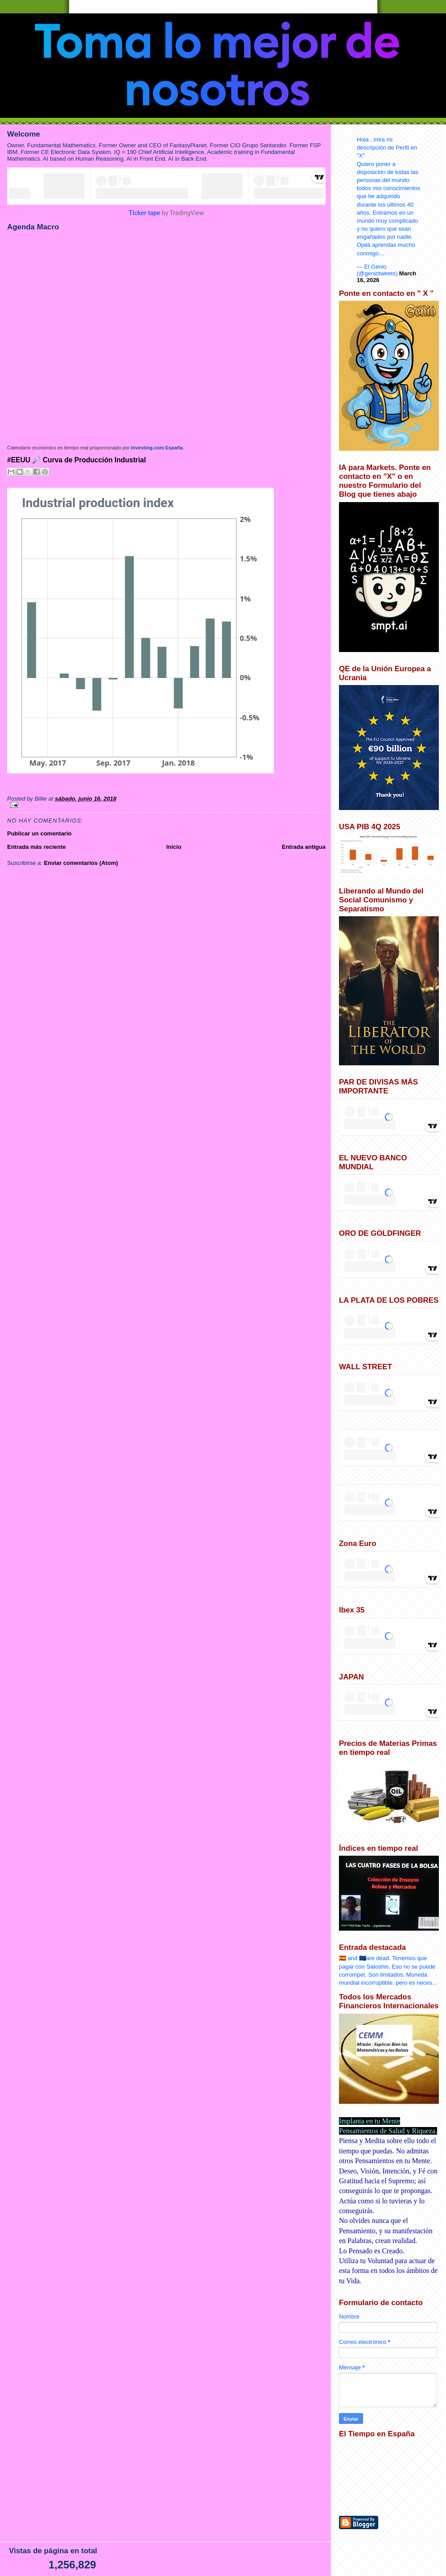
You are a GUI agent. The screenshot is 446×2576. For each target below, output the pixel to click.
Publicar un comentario (39, 833)
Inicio (174, 846)
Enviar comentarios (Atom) (81, 863)
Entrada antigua (304, 846)
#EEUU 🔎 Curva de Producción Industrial (76, 460)
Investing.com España (157, 447)
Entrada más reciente (36, 846)
